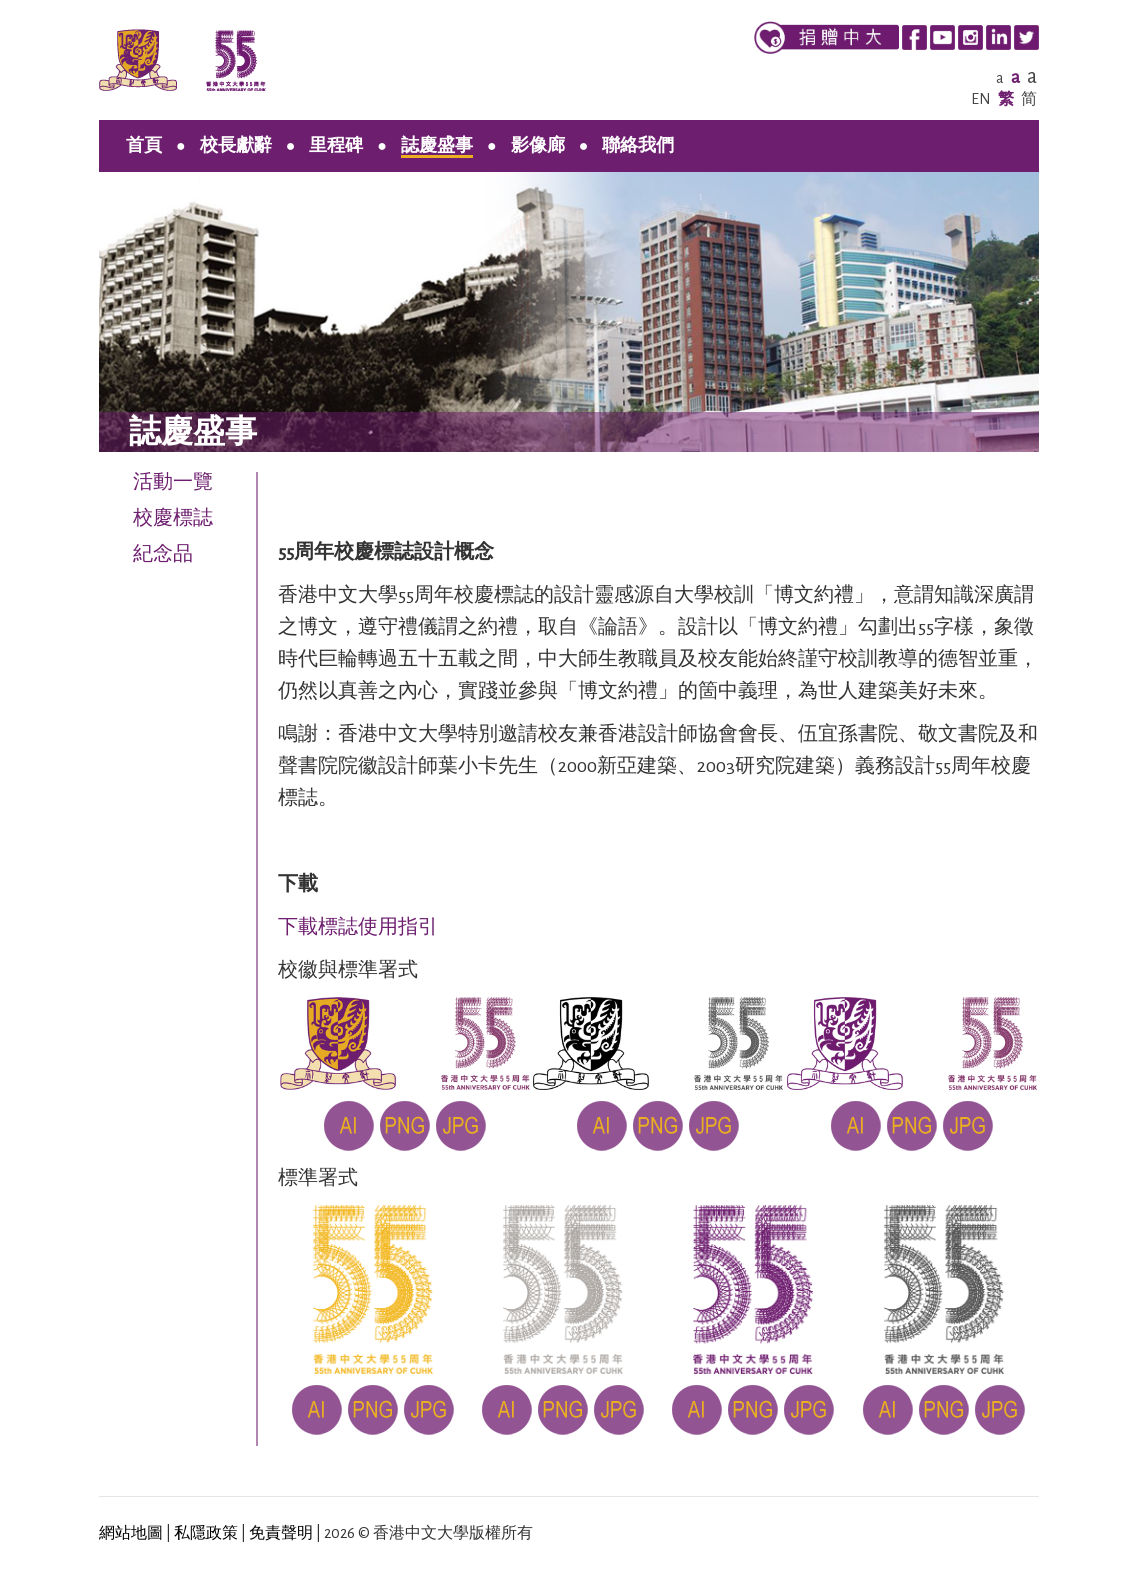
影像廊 (538, 146)
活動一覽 (173, 482)
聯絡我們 (638, 146)
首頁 (144, 146)
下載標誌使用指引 (358, 927)
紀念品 (163, 554)
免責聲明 (281, 1533)
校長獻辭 (236, 146)
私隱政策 (206, 1533)
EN (981, 99)
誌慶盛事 (437, 146)
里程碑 (336, 146)
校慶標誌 (173, 518)
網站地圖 (131, 1533)
